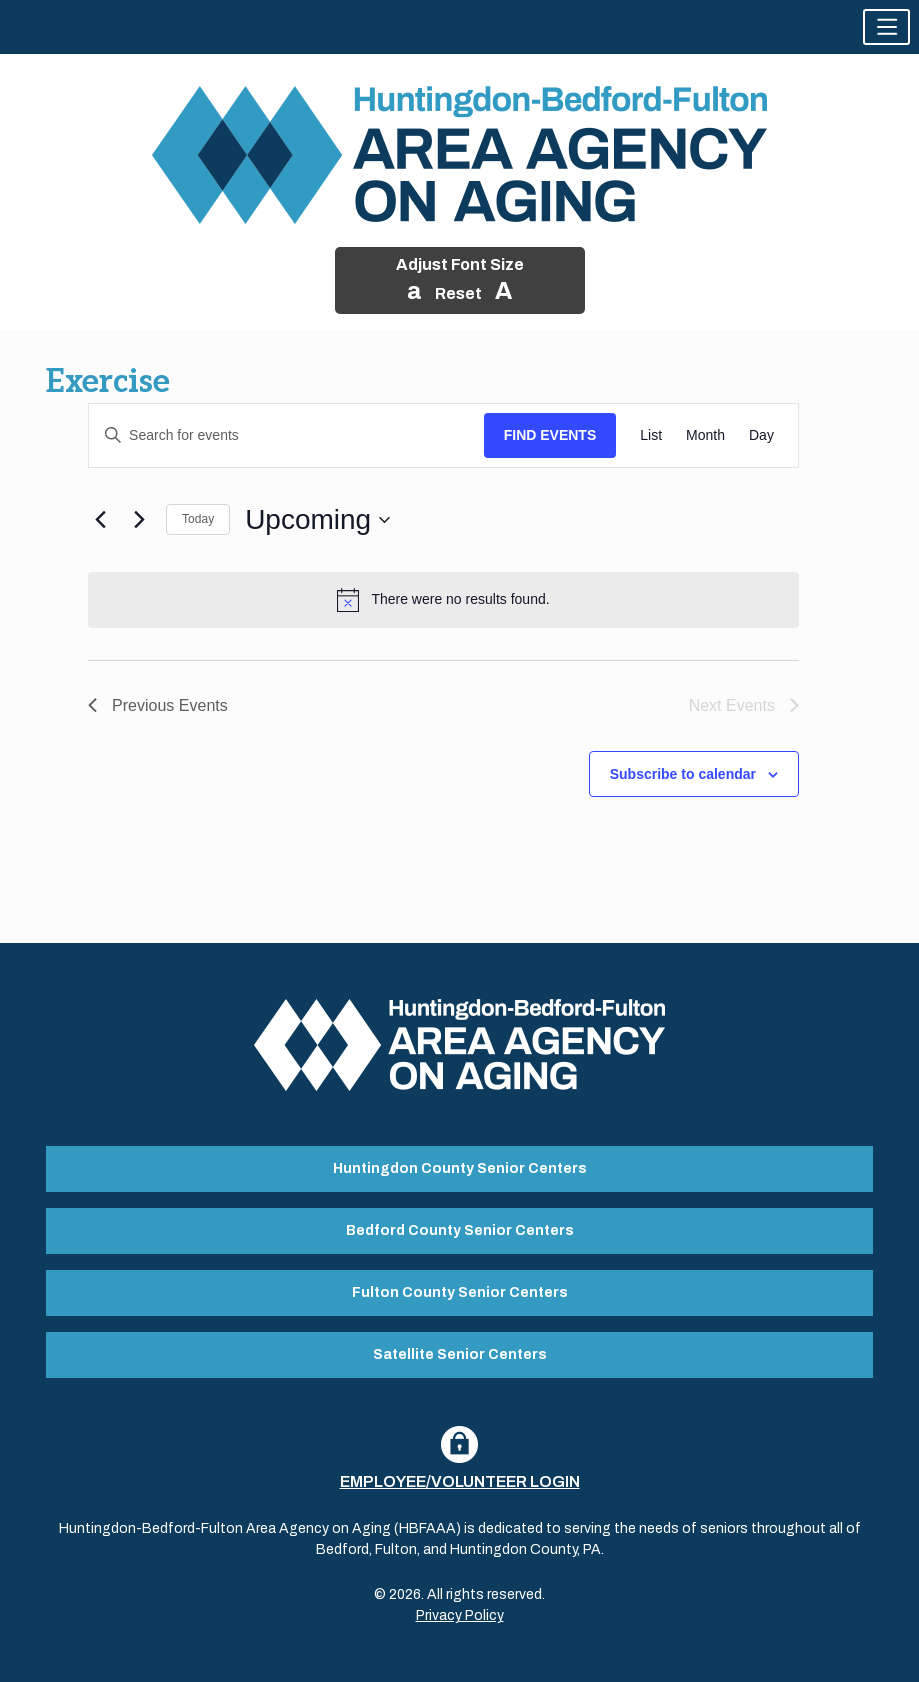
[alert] (443, 600)
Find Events (550, 435)
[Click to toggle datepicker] (317, 520)
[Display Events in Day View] (761, 435)
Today (198, 519)
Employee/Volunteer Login (460, 1481)
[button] (886, 27)
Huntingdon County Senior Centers (460, 1168)
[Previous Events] (100, 520)
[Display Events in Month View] (705, 435)
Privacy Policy (460, 1615)
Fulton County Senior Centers (460, 1292)
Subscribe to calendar (683, 774)
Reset (458, 293)
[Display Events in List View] (651, 435)
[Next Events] (139, 520)
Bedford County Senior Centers (460, 1230)
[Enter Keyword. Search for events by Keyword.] (286, 435)
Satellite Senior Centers (460, 1354)
